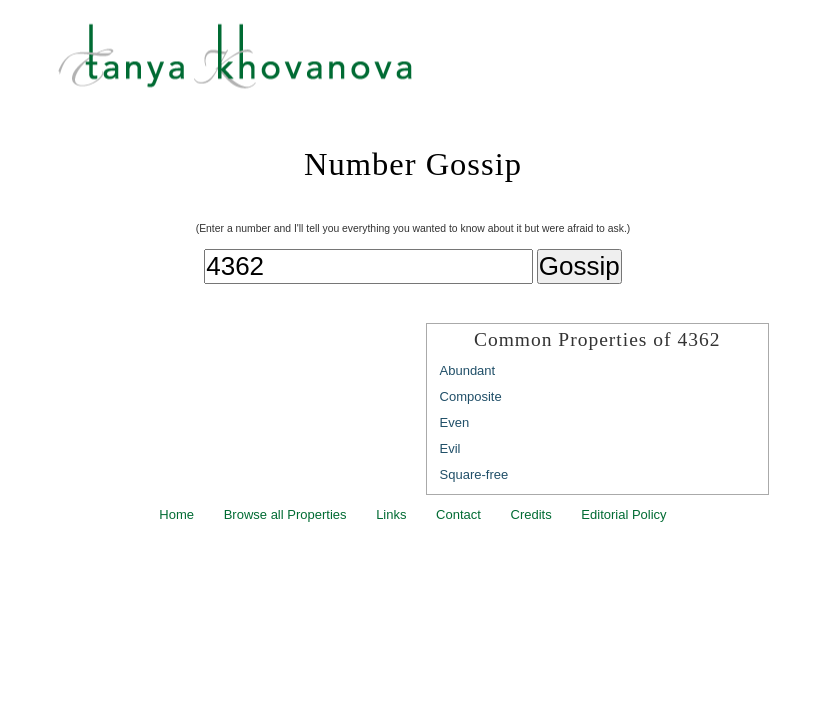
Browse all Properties (285, 514)
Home (176, 514)
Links (391, 514)
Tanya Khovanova (438, 65)
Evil (450, 448)
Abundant (468, 370)
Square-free (474, 474)
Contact (458, 514)
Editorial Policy (623, 514)
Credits (531, 514)
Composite (471, 396)
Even (455, 422)
